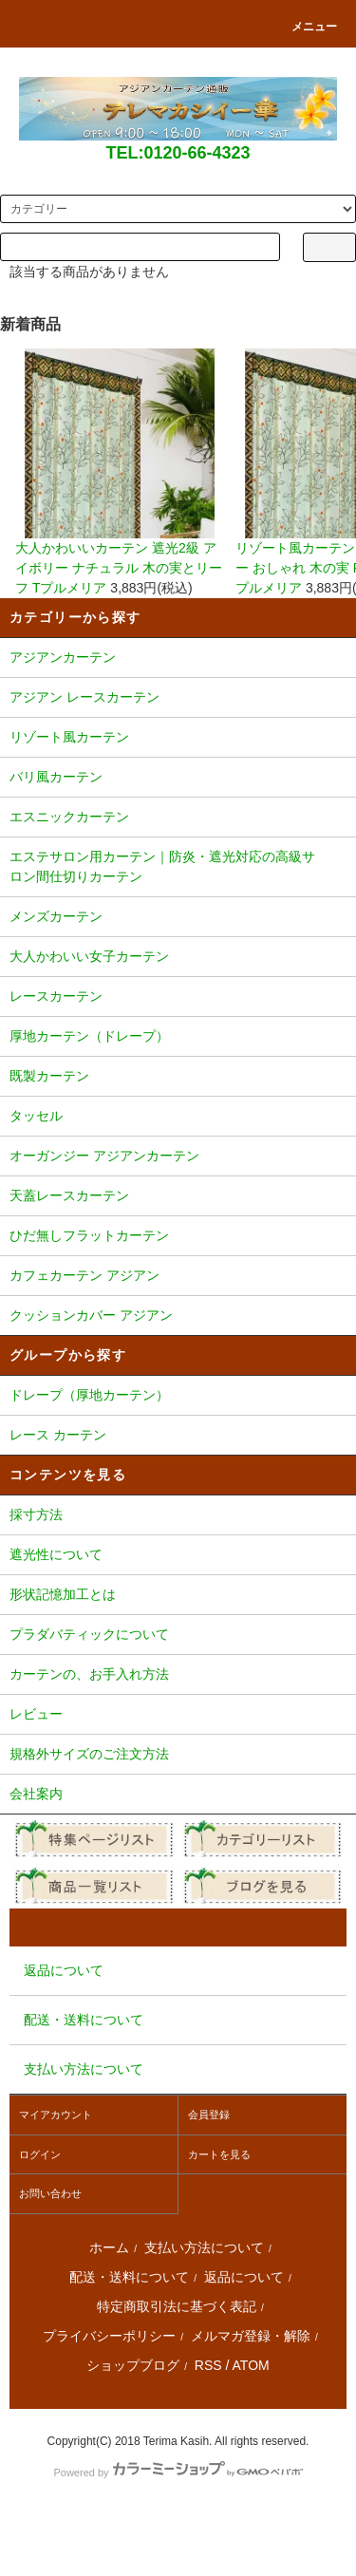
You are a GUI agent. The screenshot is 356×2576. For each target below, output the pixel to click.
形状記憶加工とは (178, 1596)
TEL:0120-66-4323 (177, 152)
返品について (244, 2277)
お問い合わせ (50, 2193)
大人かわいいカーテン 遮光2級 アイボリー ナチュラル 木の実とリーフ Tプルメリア (119, 471)
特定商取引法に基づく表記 (176, 2306)
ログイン (40, 2154)
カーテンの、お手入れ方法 (178, 1675)
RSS (208, 2365)
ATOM (251, 2365)
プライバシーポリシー (109, 2335)
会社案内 (178, 1795)
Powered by (177, 2472)
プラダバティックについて (178, 1636)
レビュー (178, 1715)
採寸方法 (178, 1516)
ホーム (109, 2247)
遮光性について (178, 1556)
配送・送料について (129, 2277)
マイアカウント (55, 2114)
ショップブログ (132, 2365)
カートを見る (219, 2154)
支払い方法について (204, 2247)
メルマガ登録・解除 (250, 2335)
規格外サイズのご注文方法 (178, 1755)
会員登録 (209, 2114)
